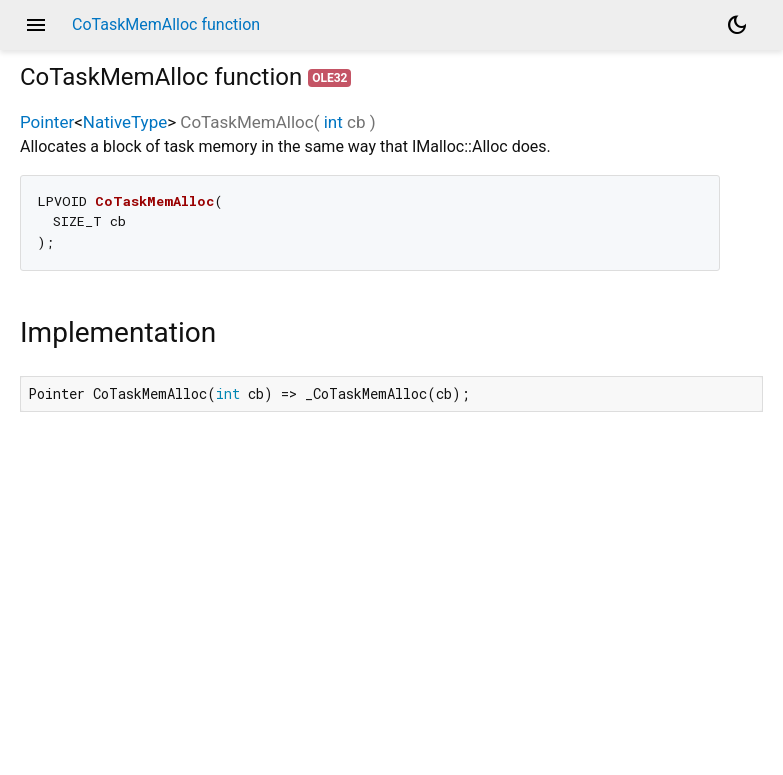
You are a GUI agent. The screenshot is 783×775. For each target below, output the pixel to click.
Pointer (47, 122)
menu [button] (36, 25)
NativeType (125, 122)
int (333, 122)
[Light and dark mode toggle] (737, 25)
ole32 (329, 78)
